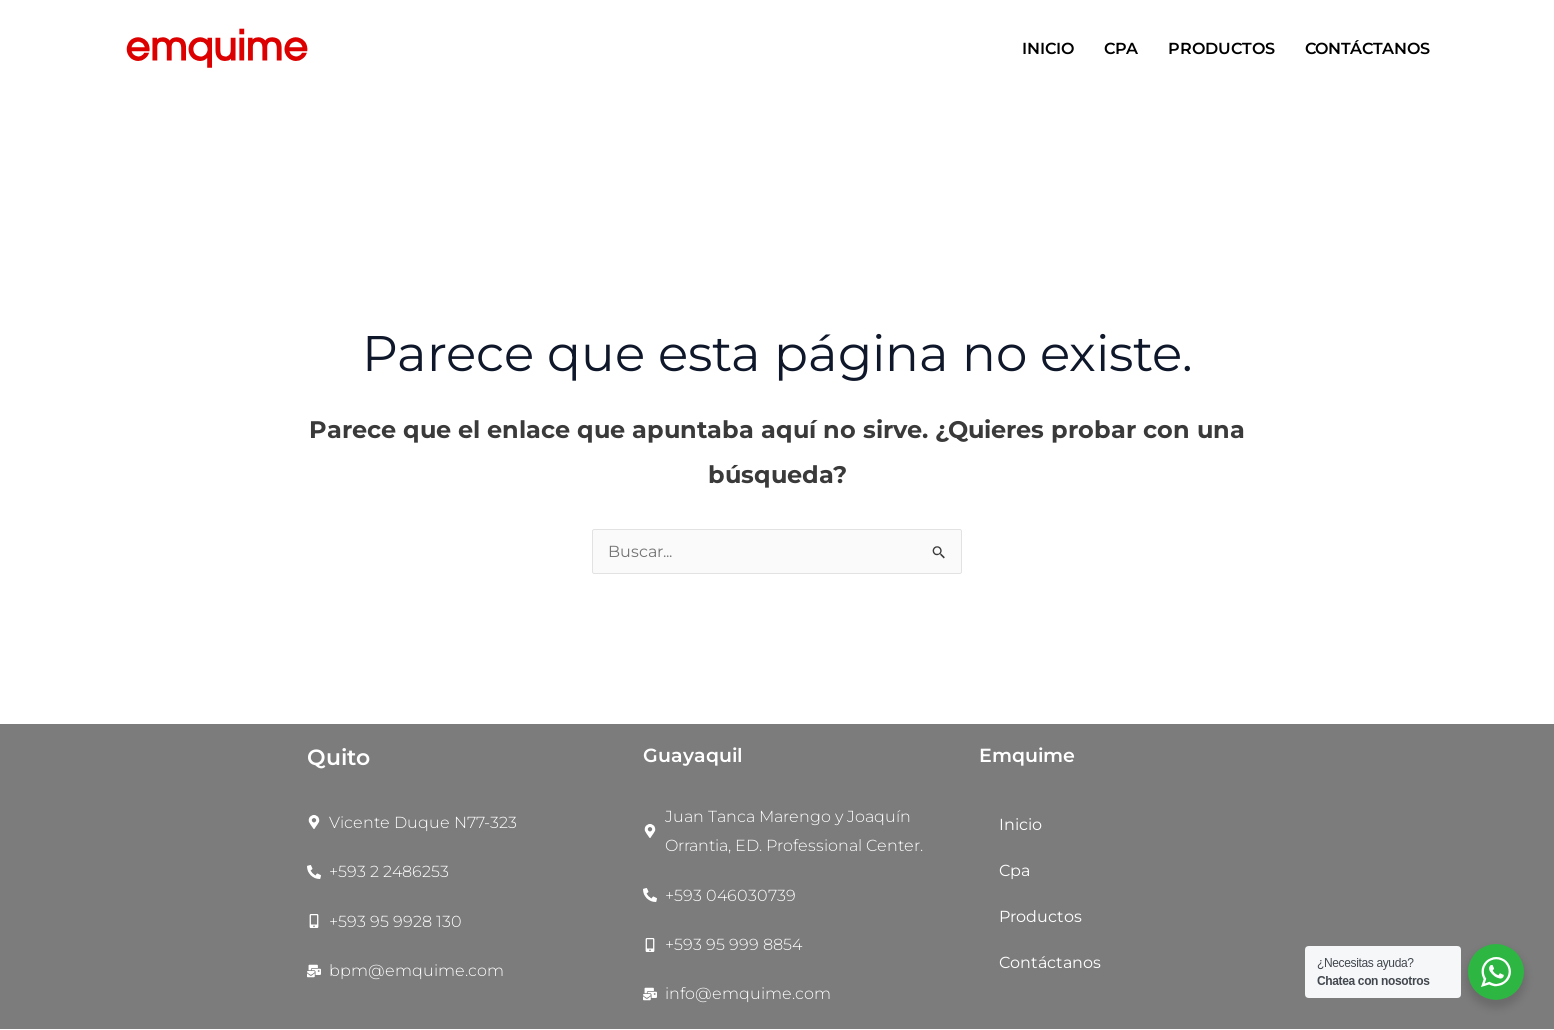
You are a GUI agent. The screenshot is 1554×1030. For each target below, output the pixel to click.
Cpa (1121, 48)
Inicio (1048, 48)
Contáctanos (1367, 48)
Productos (1221, 48)
